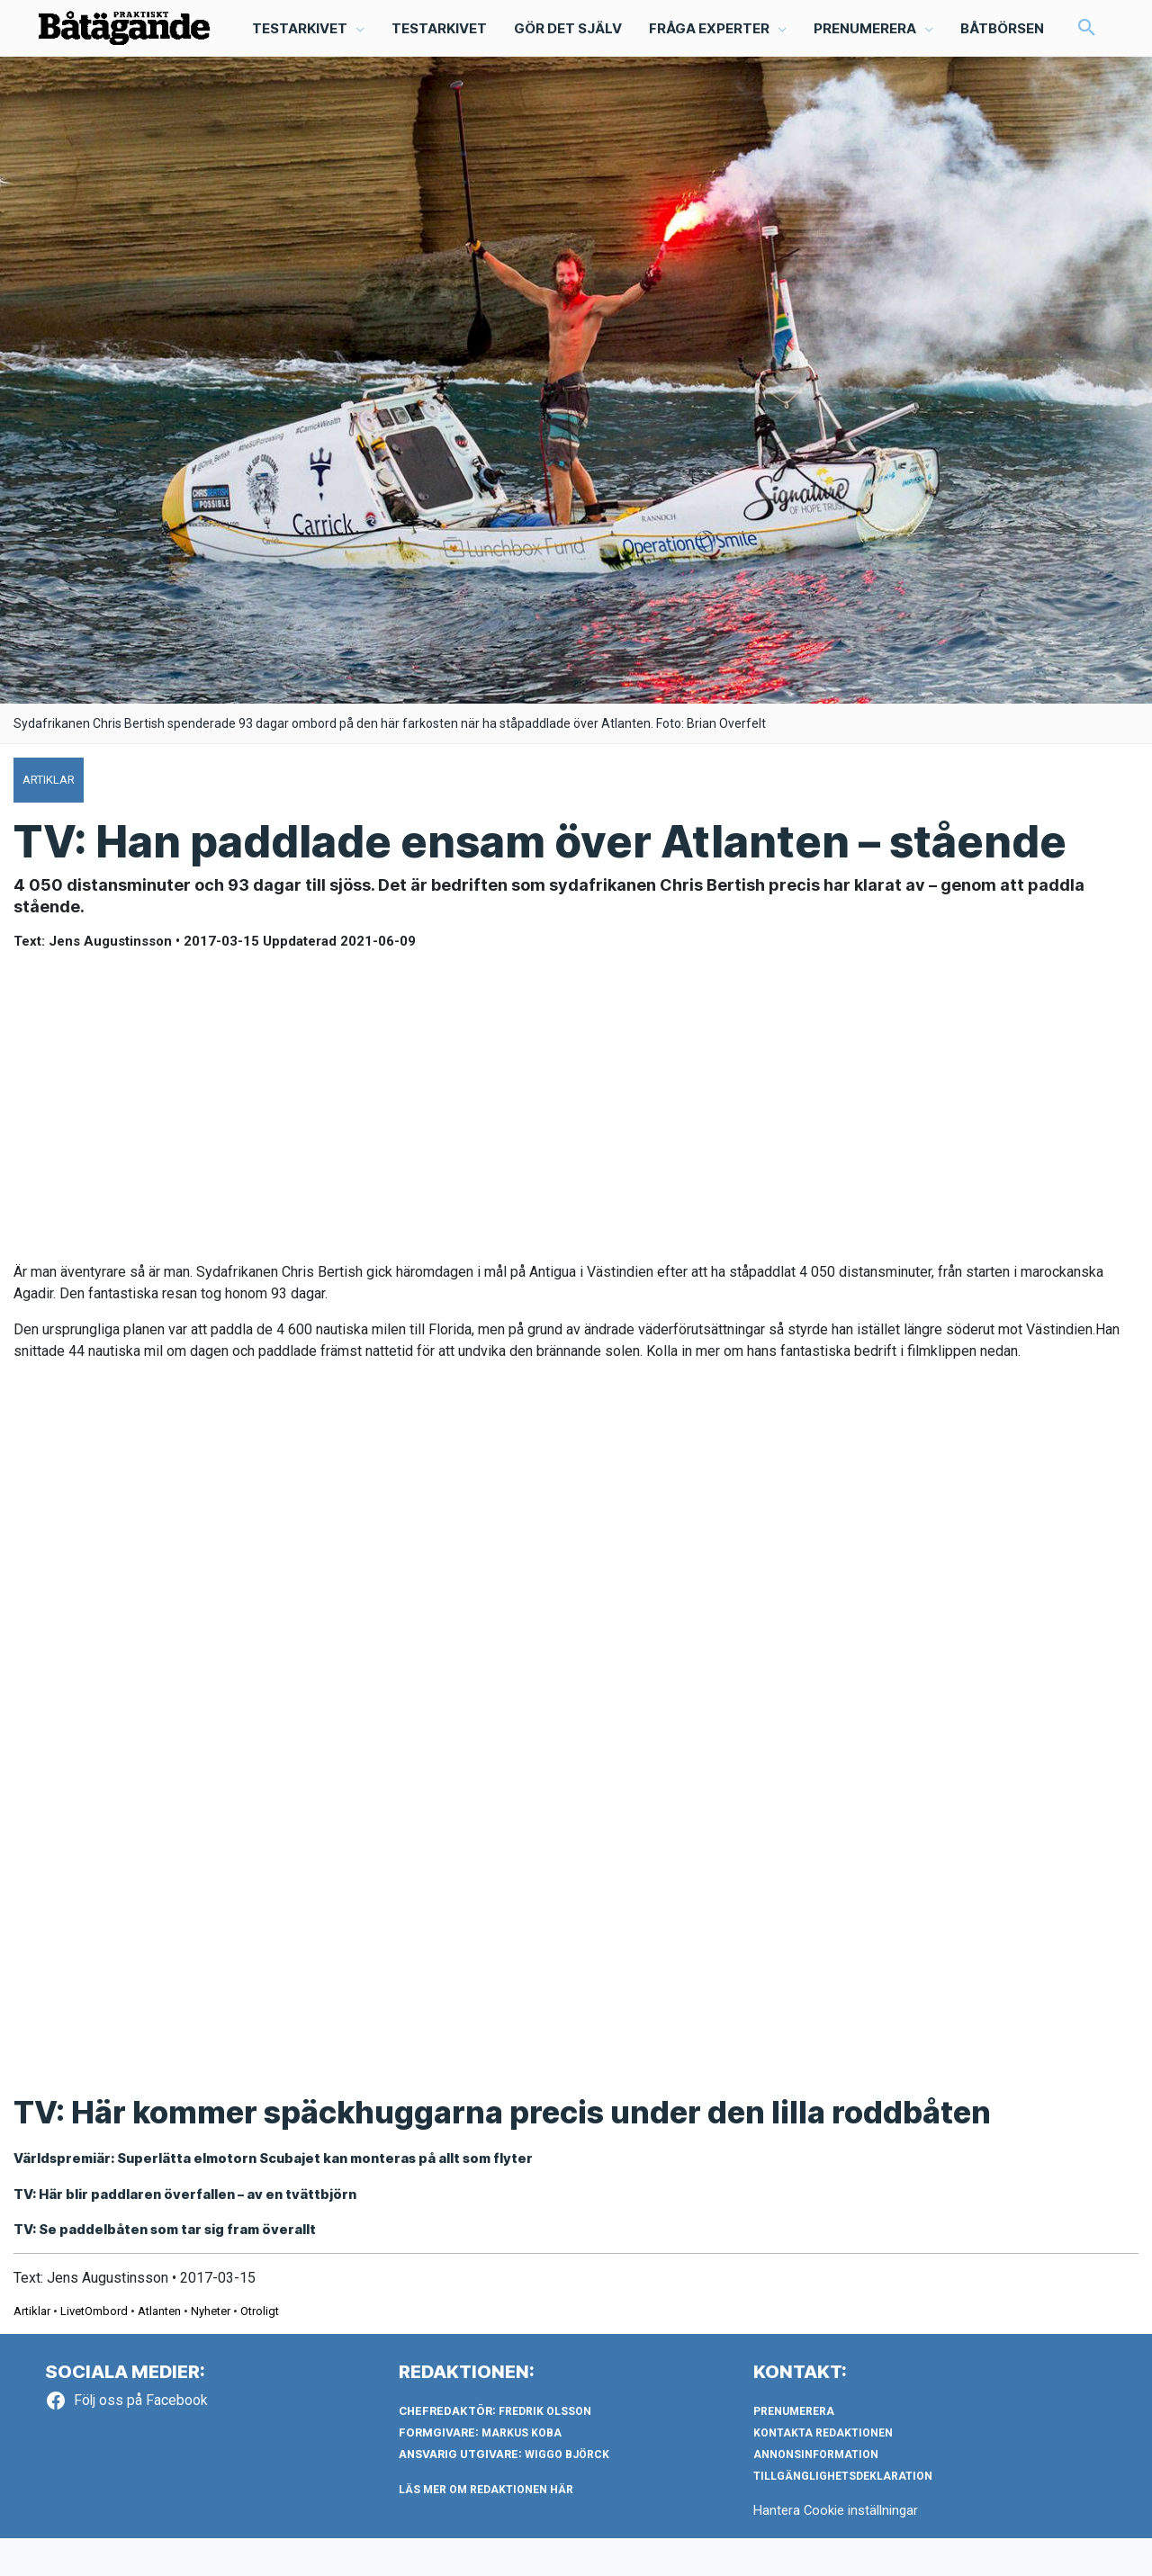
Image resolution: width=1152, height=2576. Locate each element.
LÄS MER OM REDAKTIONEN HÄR (486, 2526)
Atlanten (159, 2349)
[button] (65, 78)
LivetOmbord (94, 2349)
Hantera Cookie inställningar (836, 2547)
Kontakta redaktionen (823, 2470)
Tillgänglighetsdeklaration (842, 2513)
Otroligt (259, 2349)
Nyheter (210, 2349)
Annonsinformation (815, 2491)
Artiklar (32, 2349)
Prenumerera (793, 2448)
